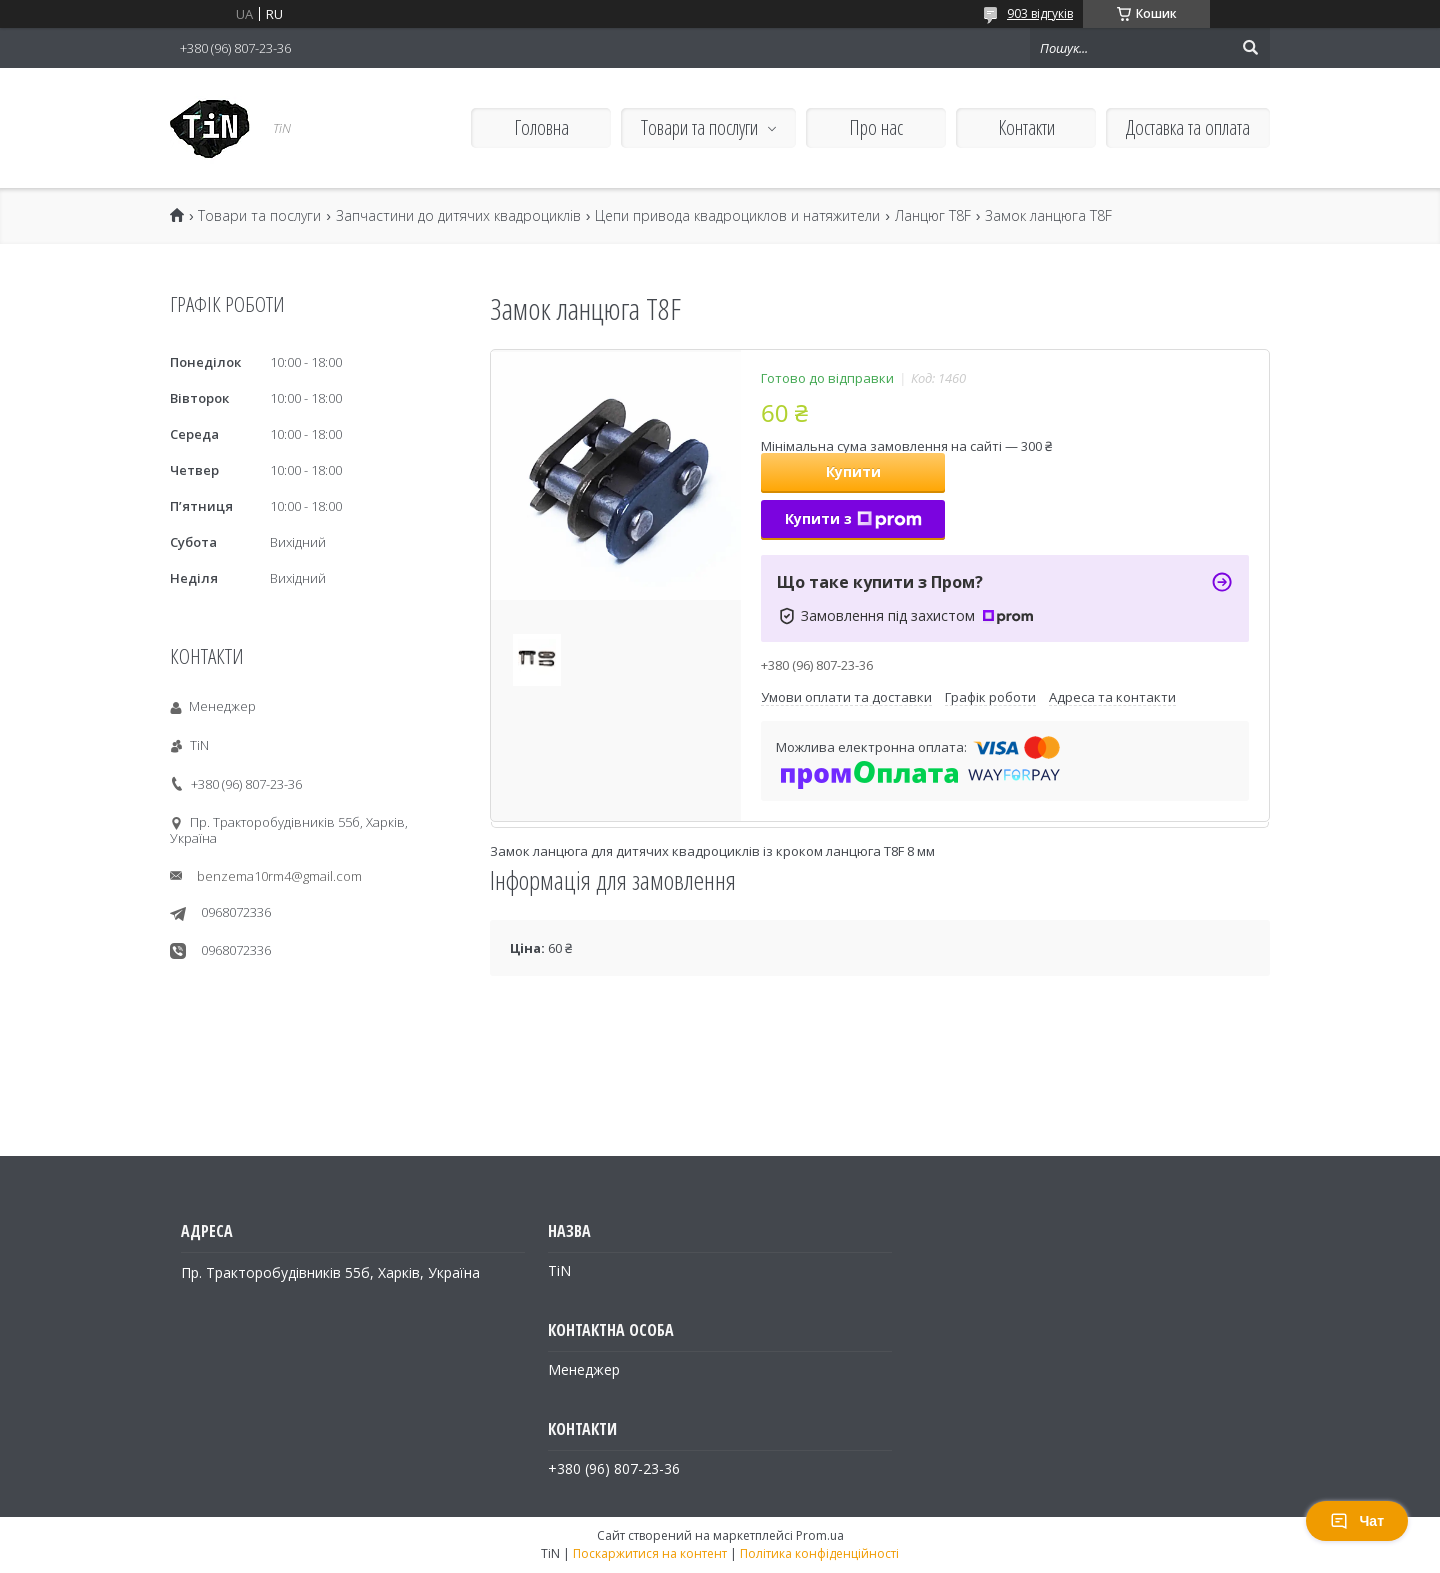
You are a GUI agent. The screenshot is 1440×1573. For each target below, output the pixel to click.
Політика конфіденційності (819, 1553)
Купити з (853, 518)
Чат (1357, 1521)
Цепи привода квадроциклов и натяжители (737, 216)
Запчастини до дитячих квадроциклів (458, 216)
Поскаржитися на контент (650, 1553)
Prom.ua (820, 1535)
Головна (541, 127)
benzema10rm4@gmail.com (279, 876)
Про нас (876, 127)
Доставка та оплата (1188, 127)
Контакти (1026, 127)
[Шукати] (1250, 48)
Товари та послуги (699, 127)
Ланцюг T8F (933, 216)
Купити (853, 471)
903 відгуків (1040, 13)
